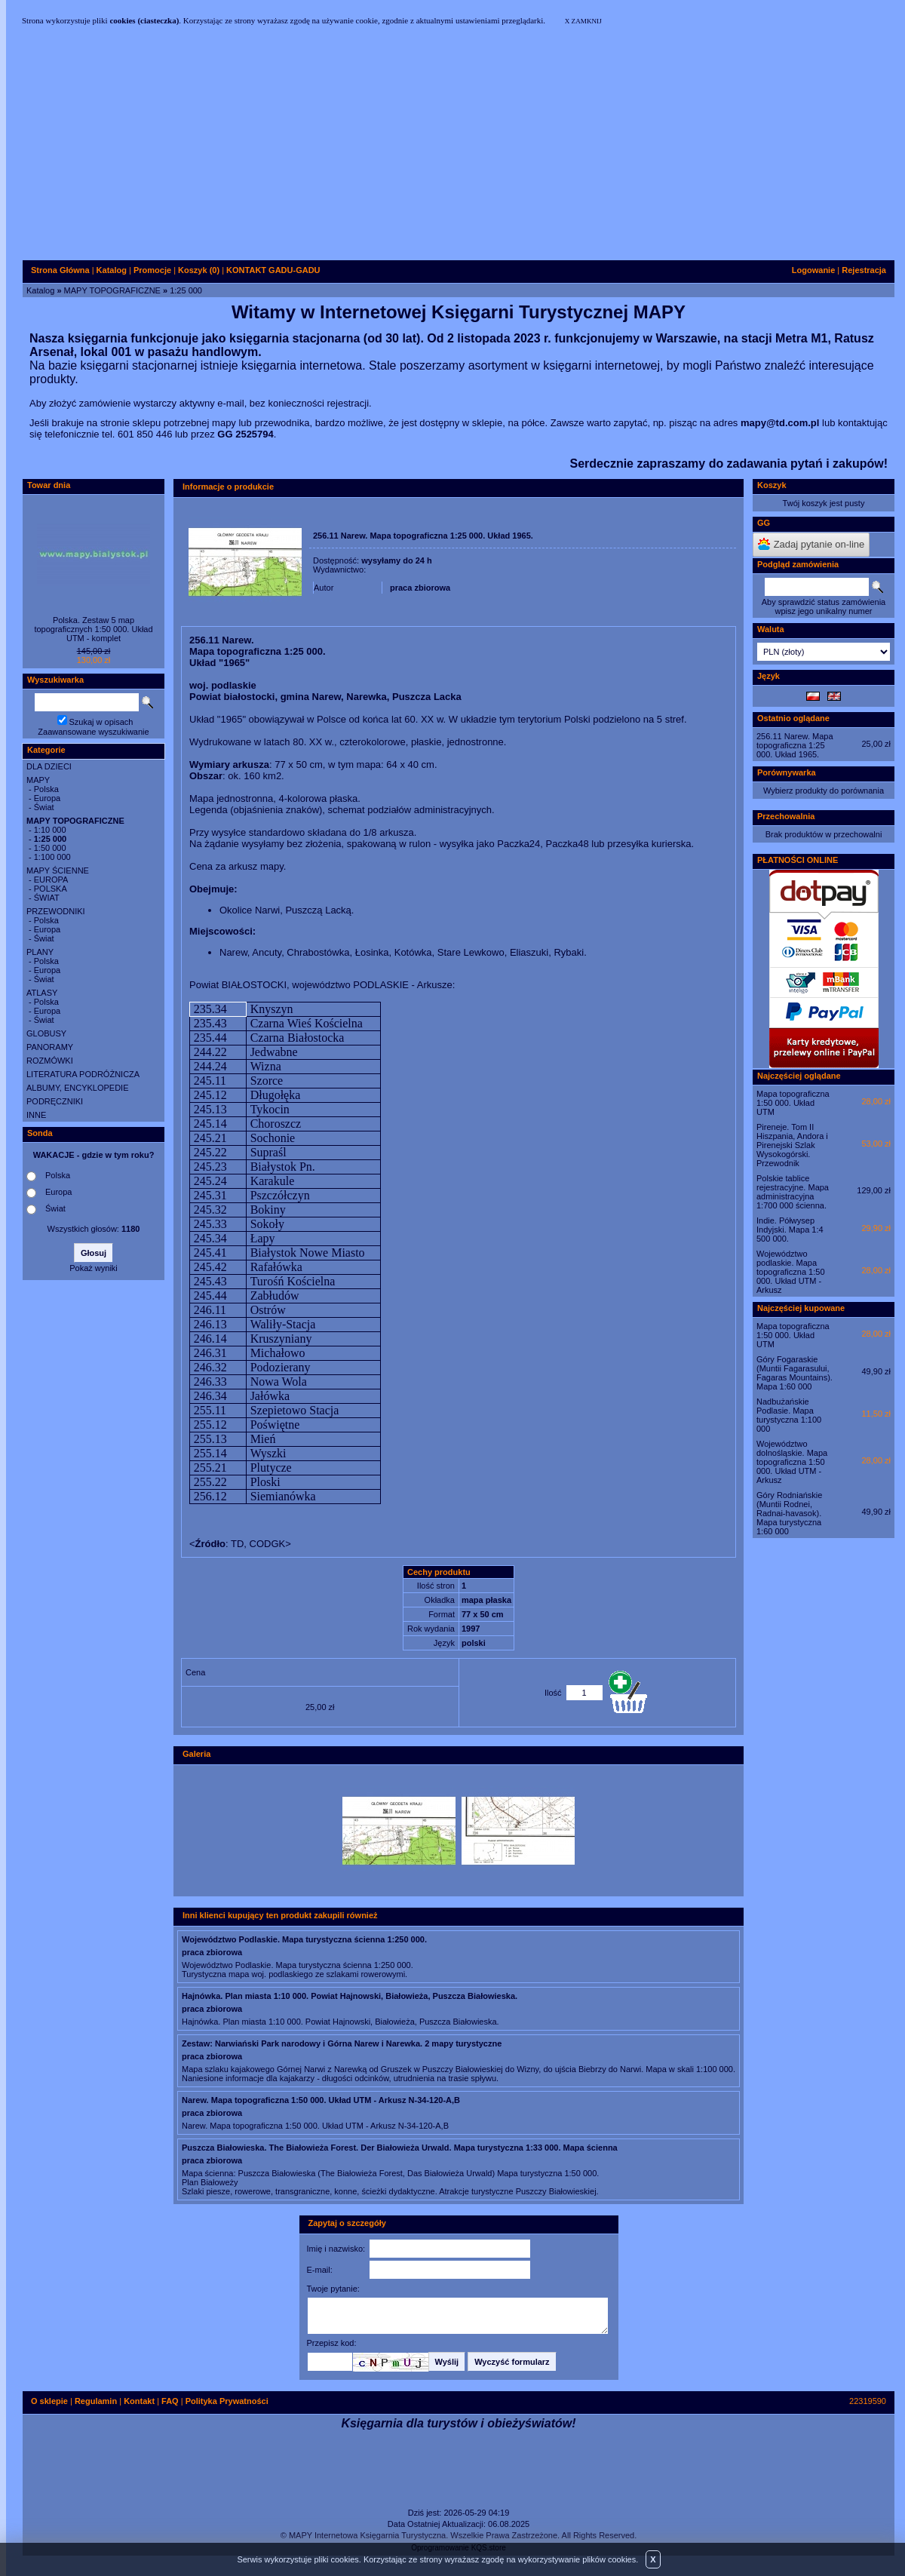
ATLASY (41, 992)
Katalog (40, 290)
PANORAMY (49, 1047)
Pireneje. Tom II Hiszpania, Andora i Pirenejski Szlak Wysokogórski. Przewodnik (792, 1145)
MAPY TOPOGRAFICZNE (112, 290)
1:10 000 (50, 829)
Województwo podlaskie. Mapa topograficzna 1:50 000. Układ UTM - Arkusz (790, 1271)
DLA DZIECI (49, 766)
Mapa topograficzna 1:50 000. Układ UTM (793, 1102)
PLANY (40, 951)
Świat (44, 807)
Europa (47, 798)
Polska (46, 789)
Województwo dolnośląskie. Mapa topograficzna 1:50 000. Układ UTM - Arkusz (791, 1462)
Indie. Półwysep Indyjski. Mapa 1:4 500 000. (790, 1229)
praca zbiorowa (420, 587)
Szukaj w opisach (101, 721)
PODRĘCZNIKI (54, 1101)
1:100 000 (52, 856)
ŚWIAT (47, 897)
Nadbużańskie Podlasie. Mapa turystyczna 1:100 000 (788, 1415)
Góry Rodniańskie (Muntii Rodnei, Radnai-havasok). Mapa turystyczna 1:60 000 (789, 1513)
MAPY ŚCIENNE (57, 870)
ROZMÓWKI (49, 1060)
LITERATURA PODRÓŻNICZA (83, 1074)
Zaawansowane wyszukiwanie (93, 731)
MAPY (38, 779)
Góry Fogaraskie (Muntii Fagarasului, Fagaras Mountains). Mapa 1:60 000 (794, 1373)
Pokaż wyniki (93, 1268)
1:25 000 (186, 290)
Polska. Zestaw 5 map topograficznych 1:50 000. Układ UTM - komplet (93, 629)
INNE (36, 1114)
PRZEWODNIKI (55, 911)
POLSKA (50, 888)
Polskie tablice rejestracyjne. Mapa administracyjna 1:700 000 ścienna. (792, 1192)
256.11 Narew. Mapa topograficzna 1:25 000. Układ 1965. (794, 745)
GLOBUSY (46, 1033)
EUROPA (51, 879)
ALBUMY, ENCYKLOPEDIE (77, 1087)
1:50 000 (50, 847)
